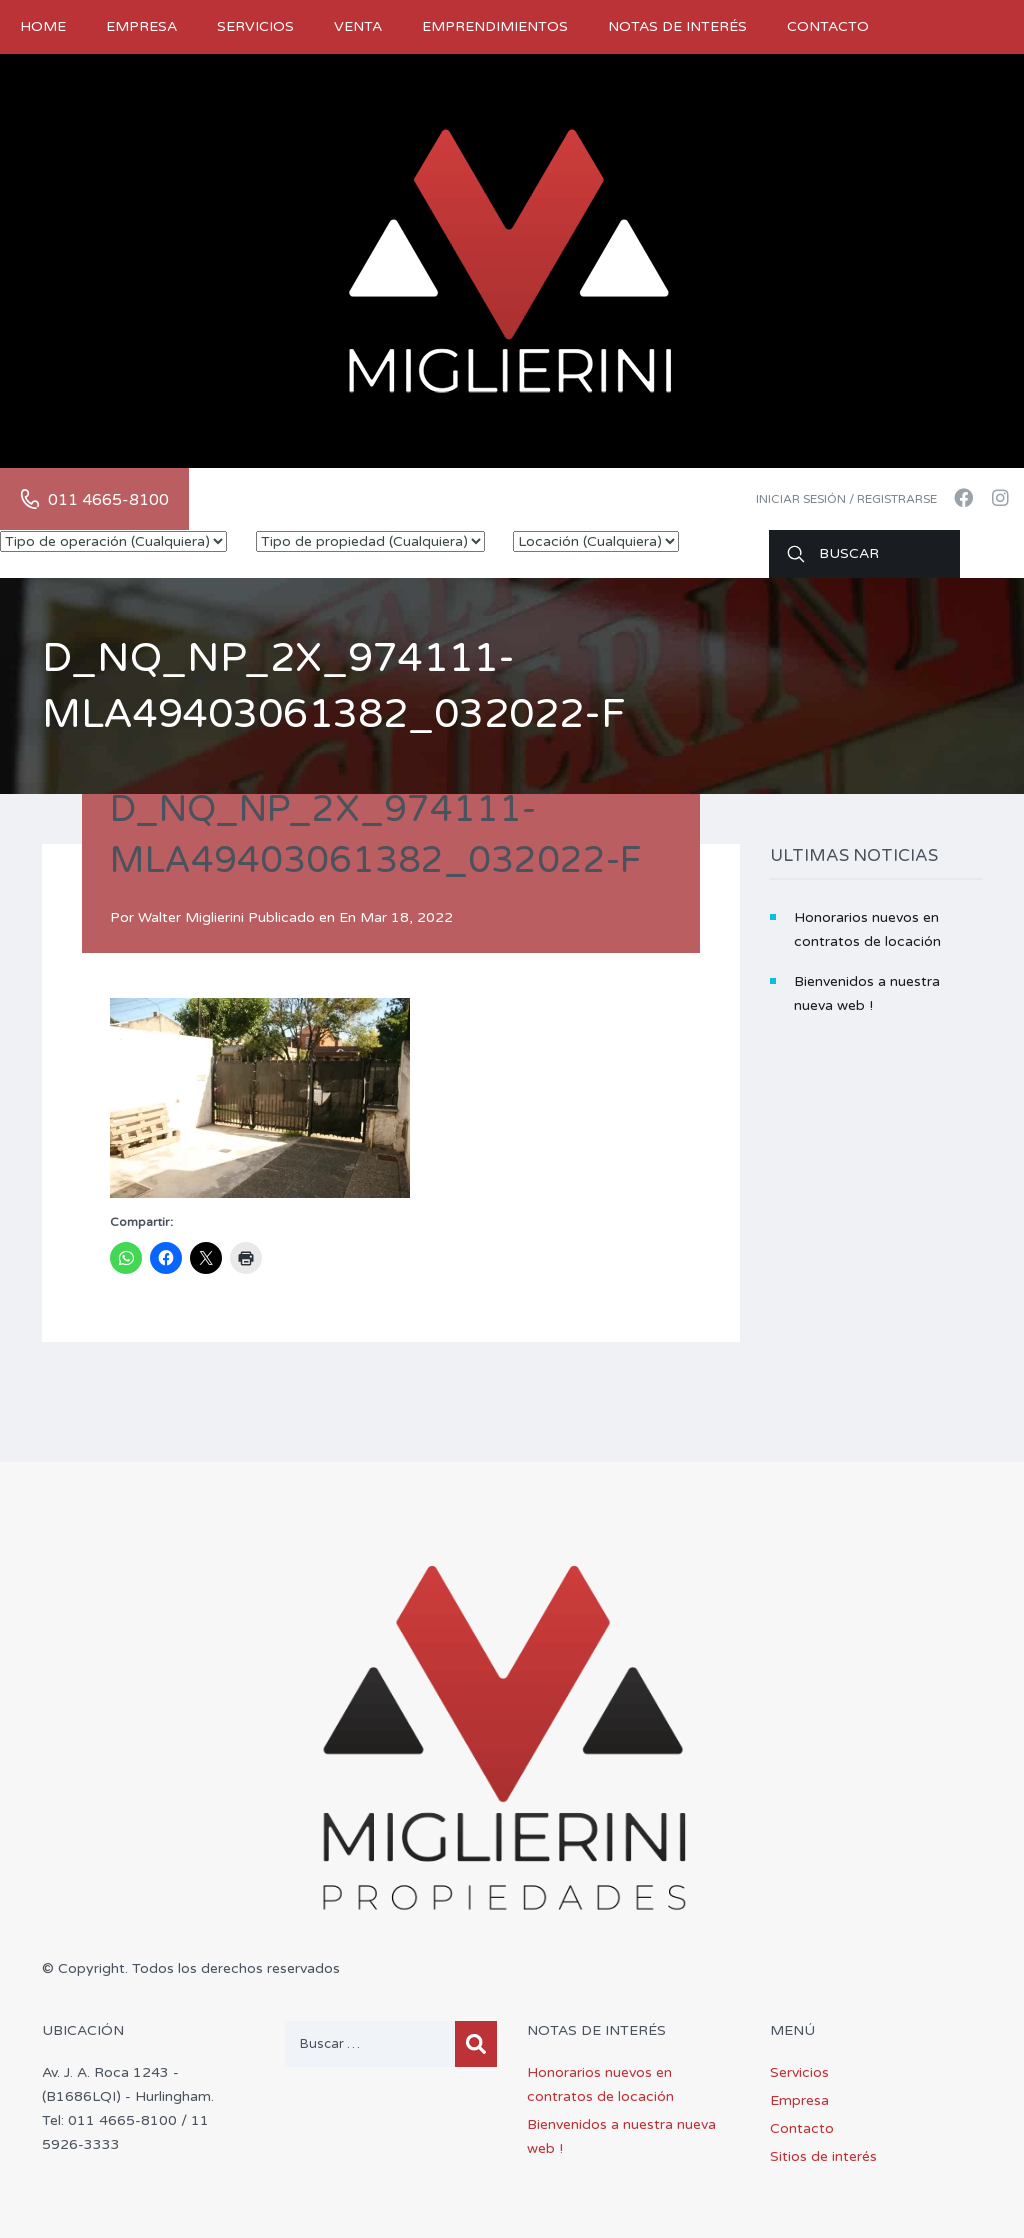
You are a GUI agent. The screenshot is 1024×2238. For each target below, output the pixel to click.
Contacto (828, 26)
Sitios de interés (823, 2156)
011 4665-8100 (108, 500)
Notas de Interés (677, 26)
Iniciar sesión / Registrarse (846, 499)
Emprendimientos (495, 26)
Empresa (141, 26)
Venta (358, 26)
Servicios (255, 26)
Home (43, 26)
